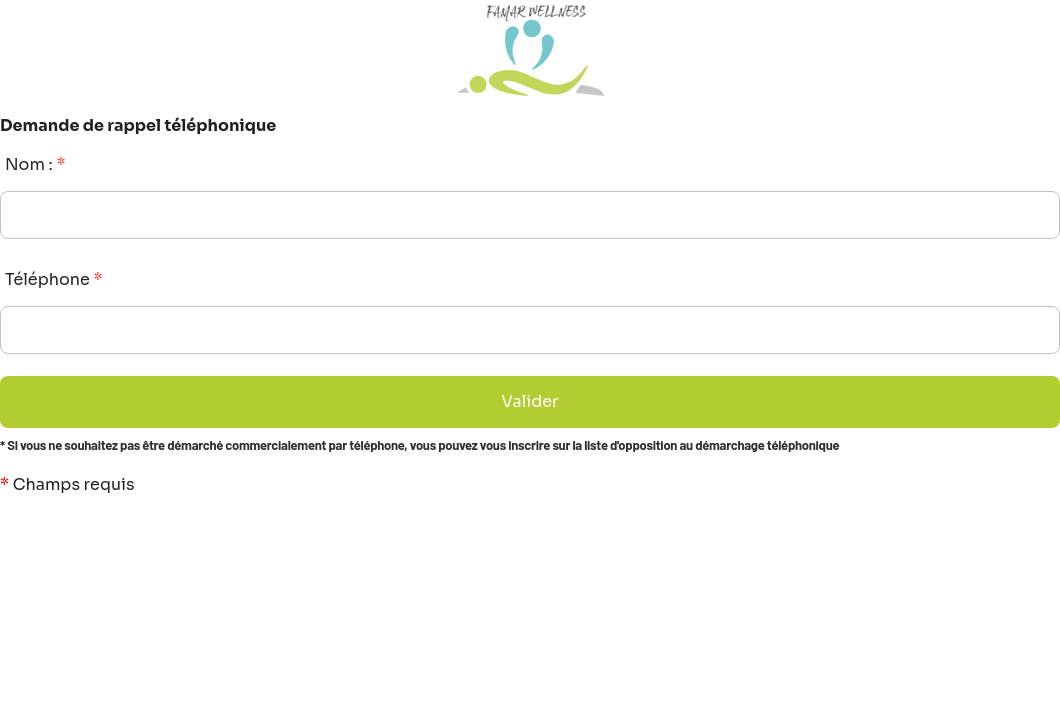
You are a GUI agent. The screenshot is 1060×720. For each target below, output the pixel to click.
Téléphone (53, 279)
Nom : (35, 164)
